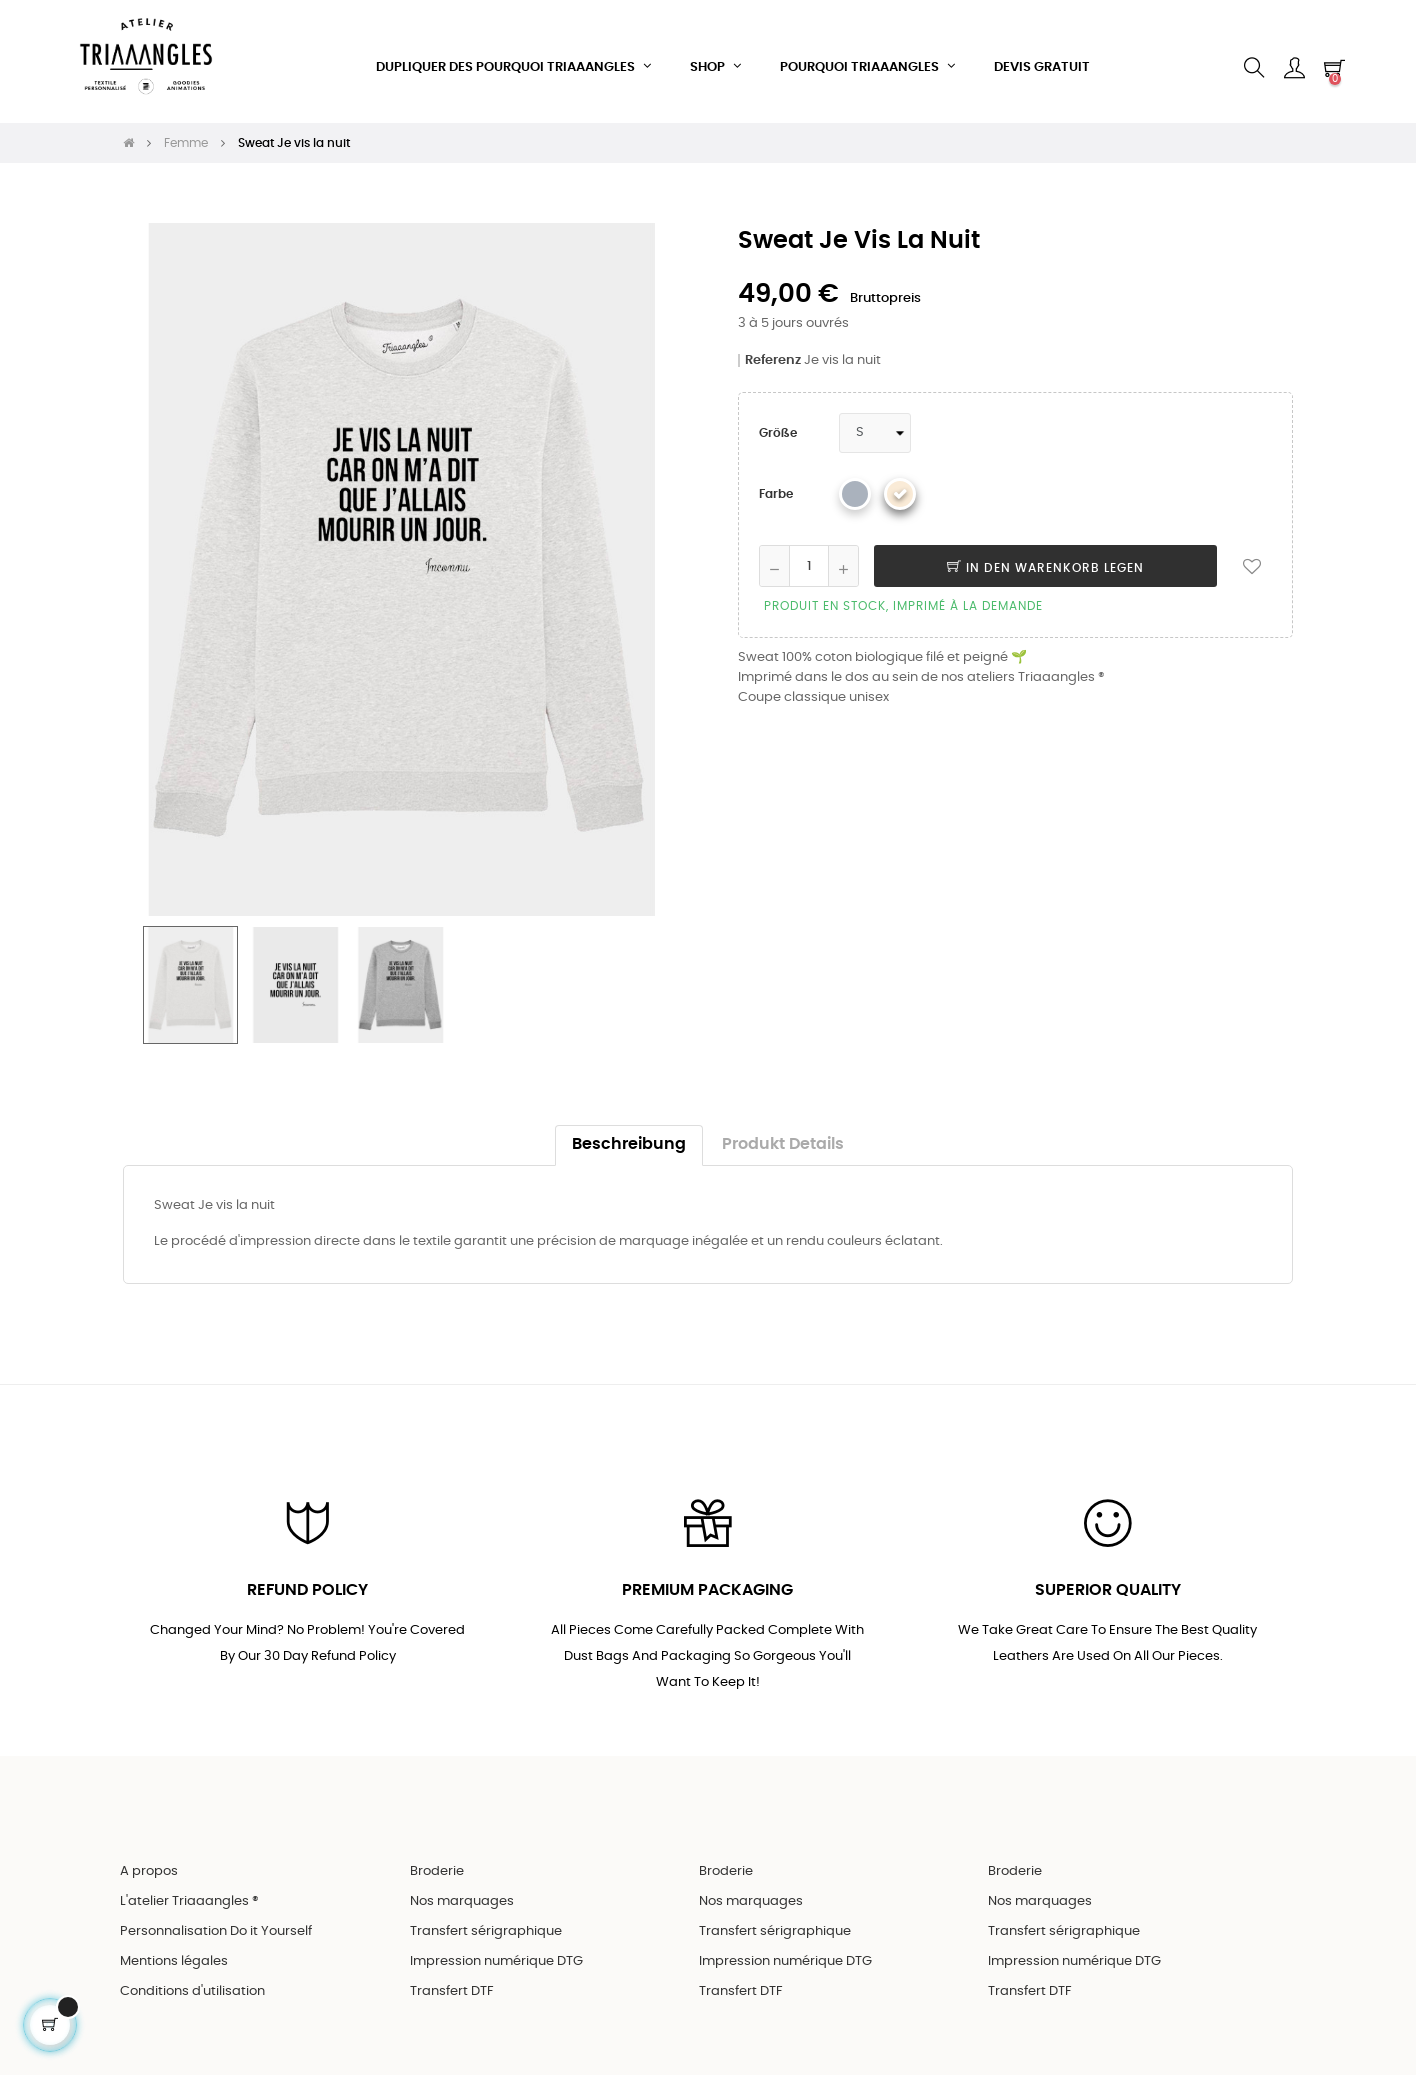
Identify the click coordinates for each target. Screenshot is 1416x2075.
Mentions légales (174, 1951)
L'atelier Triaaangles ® (189, 1891)
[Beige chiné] (900, 482)
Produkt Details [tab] (783, 1132)
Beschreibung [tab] (629, 1132)
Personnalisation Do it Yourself (216, 1921)
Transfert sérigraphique (486, 1921)
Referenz (773, 348)
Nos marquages (462, 1891)
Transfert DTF (452, 1981)
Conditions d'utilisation (192, 1981)
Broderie (437, 1861)
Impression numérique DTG (496, 1951)
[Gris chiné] (855, 482)
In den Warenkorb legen (1045, 556)
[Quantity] (809, 554)
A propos (149, 1861)
